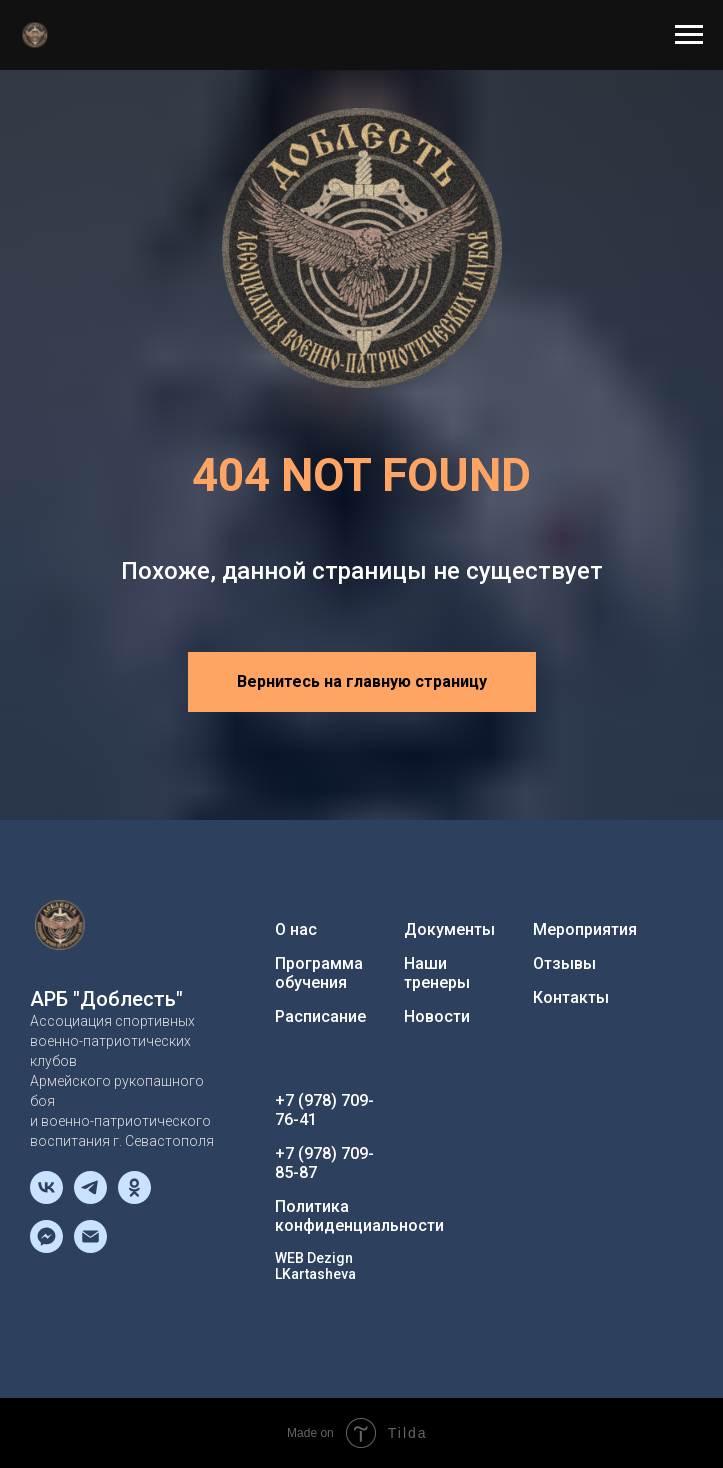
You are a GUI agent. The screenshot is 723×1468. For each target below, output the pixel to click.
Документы (449, 929)
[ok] (134, 1198)
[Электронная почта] (90, 1247)
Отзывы (564, 963)
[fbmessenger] (46, 1247)
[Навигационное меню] (689, 35)
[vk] (46, 1198)
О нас (296, 929)
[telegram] (90, 1198)
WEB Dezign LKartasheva (315, 1266)
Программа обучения (319, 973)
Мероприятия (585, 929)
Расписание (320, 1016)
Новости (437, 1016)
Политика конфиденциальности (359, 1216)
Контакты (571, 997)
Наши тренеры (437, 973)
